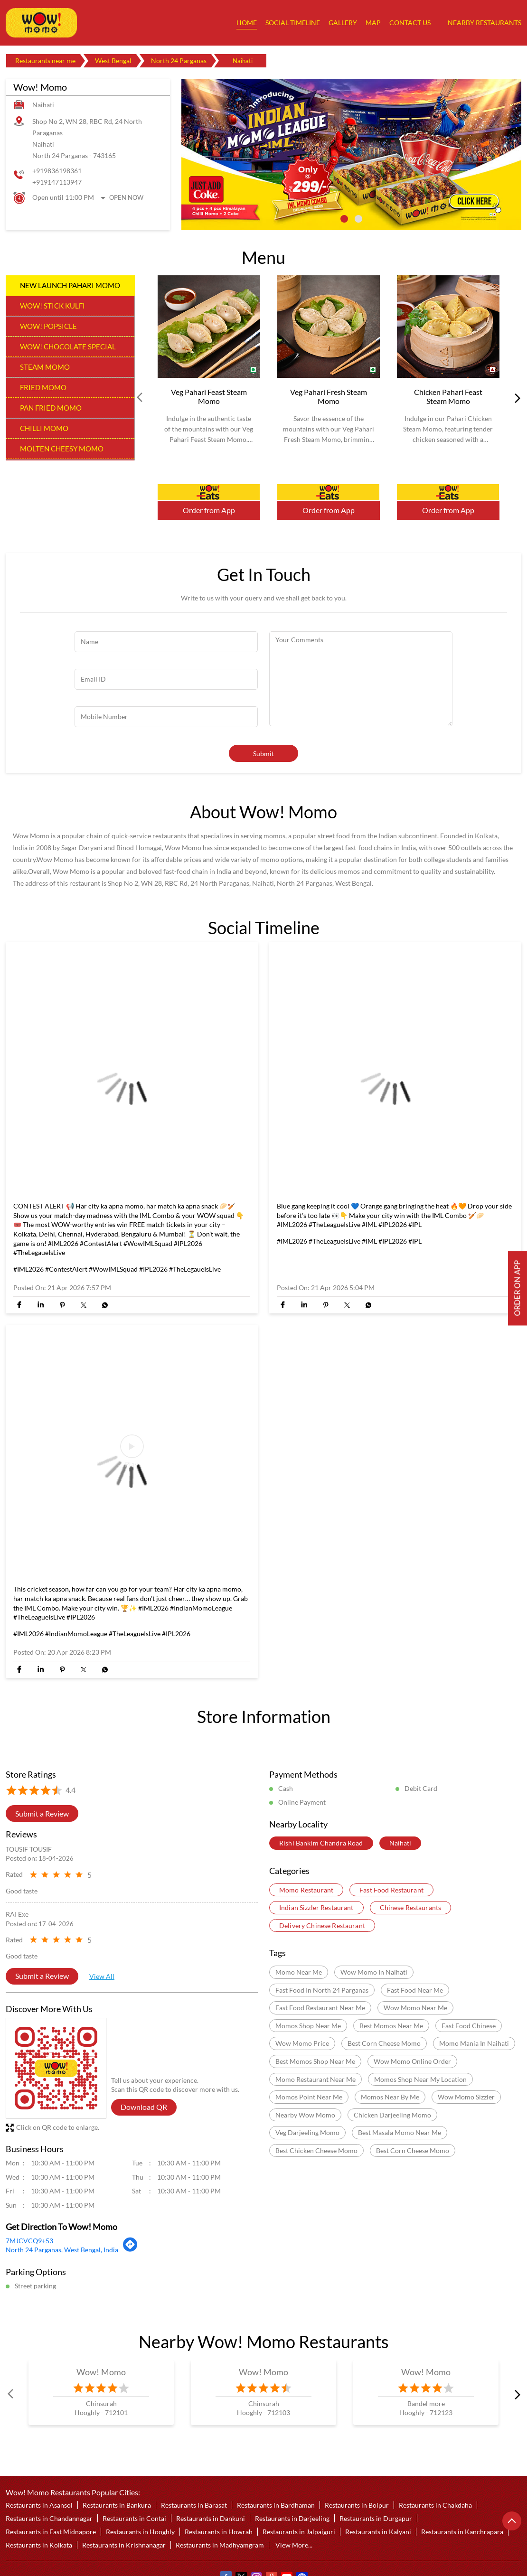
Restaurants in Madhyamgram (220, 2545)
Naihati (400, 1843)
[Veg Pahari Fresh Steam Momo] (328, 326)
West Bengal (113, 60)
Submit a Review (42, 1813)
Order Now (209, 492)
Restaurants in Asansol (39, 2505)
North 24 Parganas (179, 60)
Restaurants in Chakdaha (435, 2505)
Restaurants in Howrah (219, 2532)
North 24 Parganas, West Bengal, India (62, 2250)
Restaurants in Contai (134, 2518)
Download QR (144, 2107)
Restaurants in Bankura (117, 2505)
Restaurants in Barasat (194, 2505)
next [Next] (515, 397)
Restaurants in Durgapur (375, 2518)
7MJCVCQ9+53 (29, 2241)
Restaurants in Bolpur (357, 2505)
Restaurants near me (45, 60)
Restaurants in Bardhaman (276, 2505)
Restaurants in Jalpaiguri (299, 2532)
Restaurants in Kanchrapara (462, 2532)
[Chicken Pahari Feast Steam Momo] (448, 326)
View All (101, 1976)
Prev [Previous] (140, 397)
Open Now (126, 197)
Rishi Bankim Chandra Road (321, 1843)
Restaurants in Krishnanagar (124, 2545)
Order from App (209, 510)
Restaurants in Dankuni (210, 2518)
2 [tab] (358, 219)
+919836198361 (57, 171)
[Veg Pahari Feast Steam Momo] (209, 326)
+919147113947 (57, 182)
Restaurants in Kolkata (39, 2545)
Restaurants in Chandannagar (49, 2518)
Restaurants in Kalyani (378, 2532)
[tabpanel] (351, 154)
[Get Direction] (130, 2249)
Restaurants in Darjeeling (292, 2518)
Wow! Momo (101, 2372)
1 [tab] (344, 219)
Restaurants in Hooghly (140, 2532)
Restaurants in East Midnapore (51, 2532)
